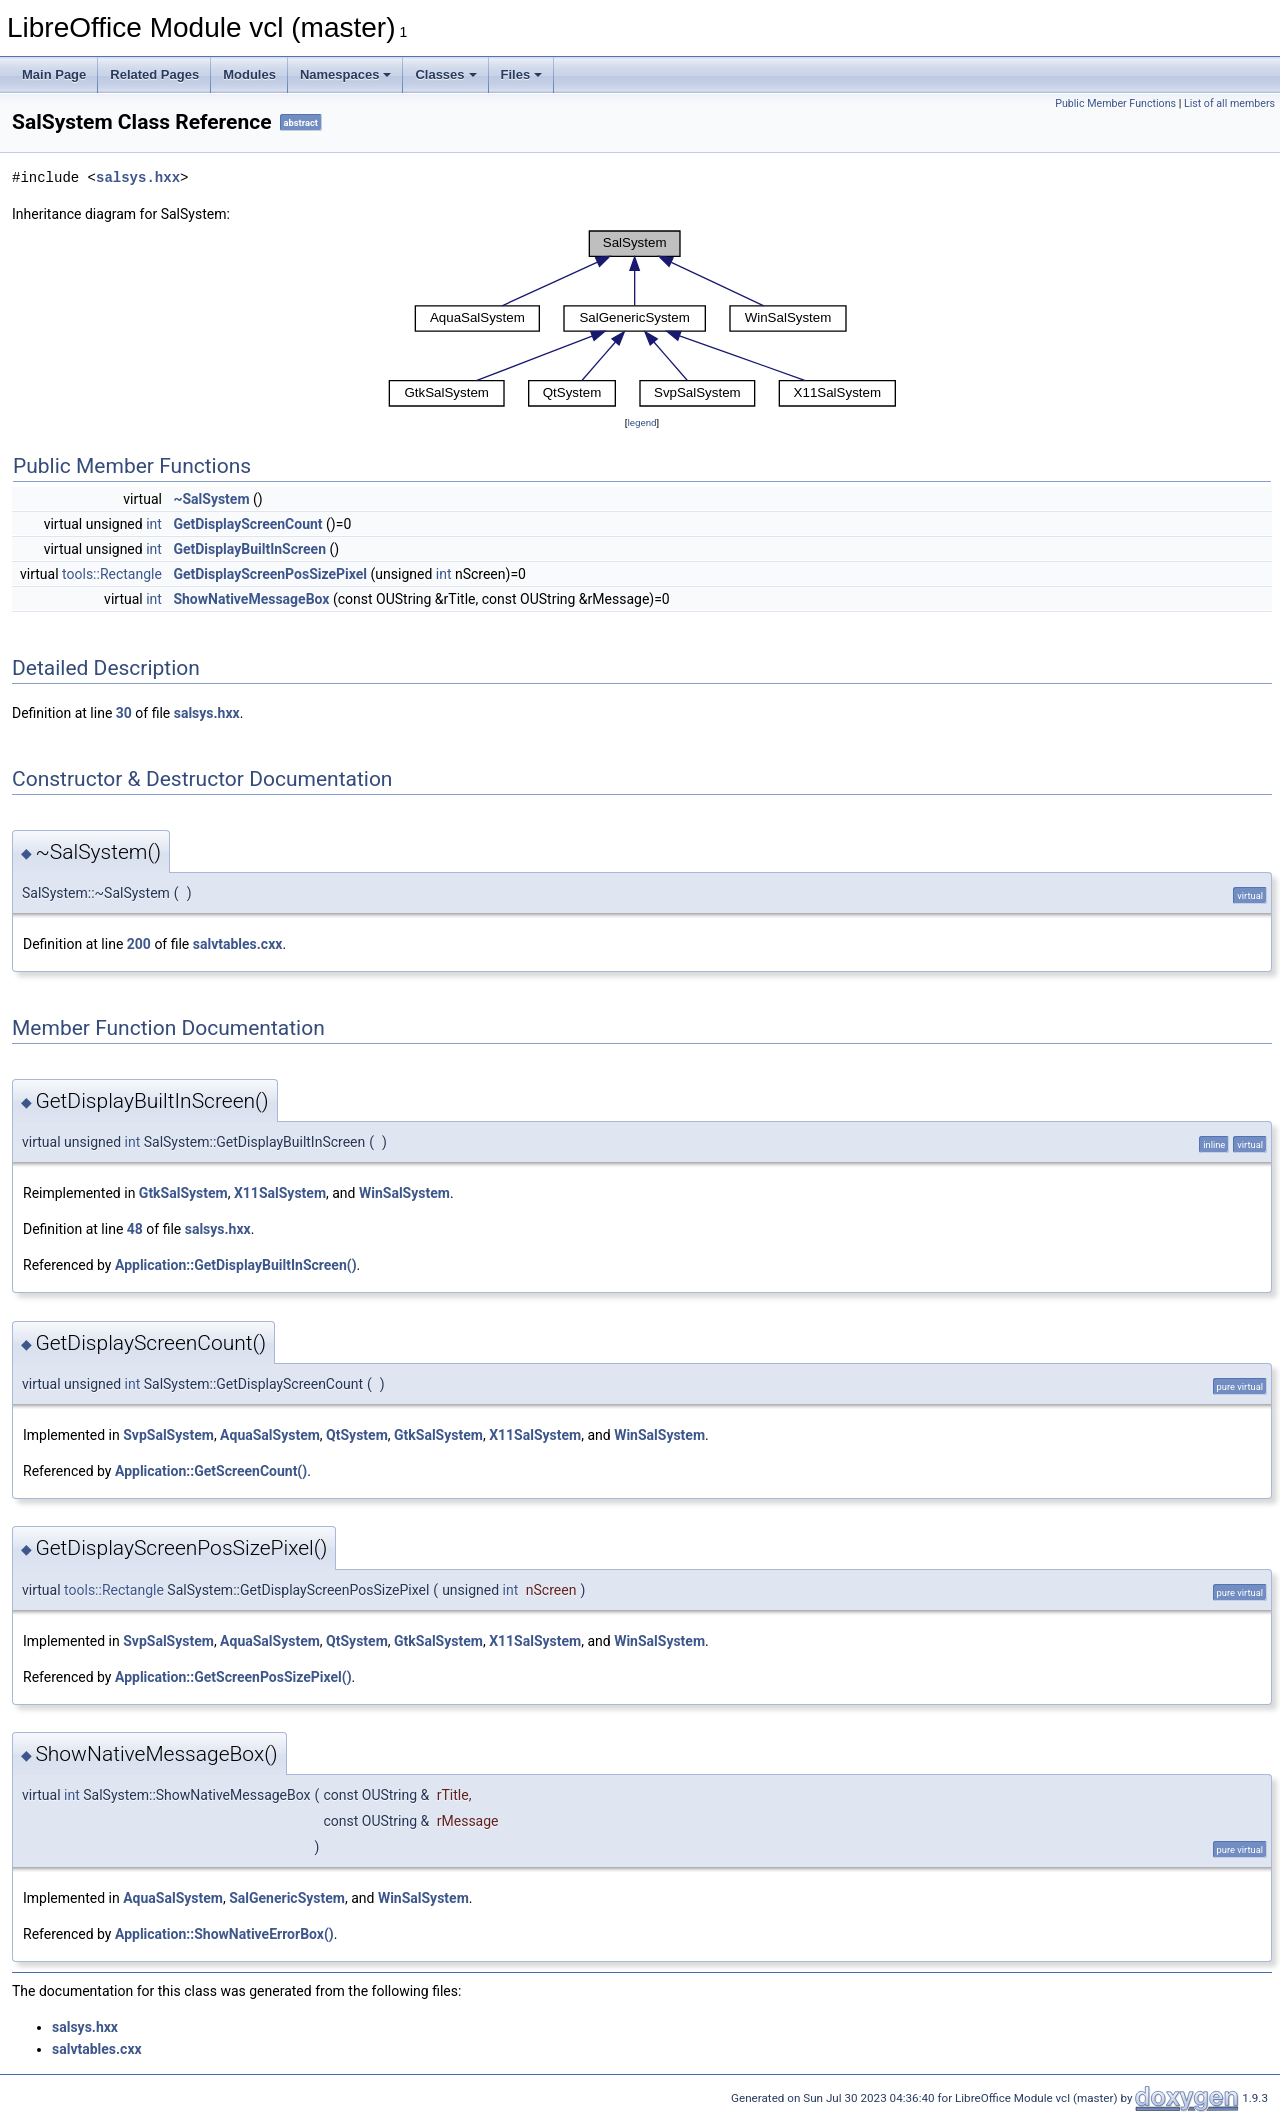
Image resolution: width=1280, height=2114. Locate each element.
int (154, 524)
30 (124, 713)
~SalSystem (211, 499)
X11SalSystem (280, 1193)
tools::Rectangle (112, 574)
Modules (249, 74)
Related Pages (154, 74)
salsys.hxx (138, 177)
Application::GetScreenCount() (211, 1471)
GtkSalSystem (183, 1193)
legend (641, 422)
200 (139, 944)
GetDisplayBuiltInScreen (249, 549)
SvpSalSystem (168, 1435)
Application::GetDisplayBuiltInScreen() (236, 1265)
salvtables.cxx (238, 944)
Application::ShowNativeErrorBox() (224, 1934)
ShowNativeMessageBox (251, 599)
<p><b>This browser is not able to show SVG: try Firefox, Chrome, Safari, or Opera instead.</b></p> (642, 318)
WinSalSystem (404, 1193)
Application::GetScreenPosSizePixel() (233, 1677)
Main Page (54, 74)
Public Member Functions (1115, 103)
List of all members (1229, 103)
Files (522, 74)
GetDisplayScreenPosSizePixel (270, 574)
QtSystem (357, 1435)
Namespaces (346, 74)
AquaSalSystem (270, 1435)
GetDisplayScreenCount (247, 524)
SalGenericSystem (287, 1898)
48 (135, 1229)
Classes (445, 74)
